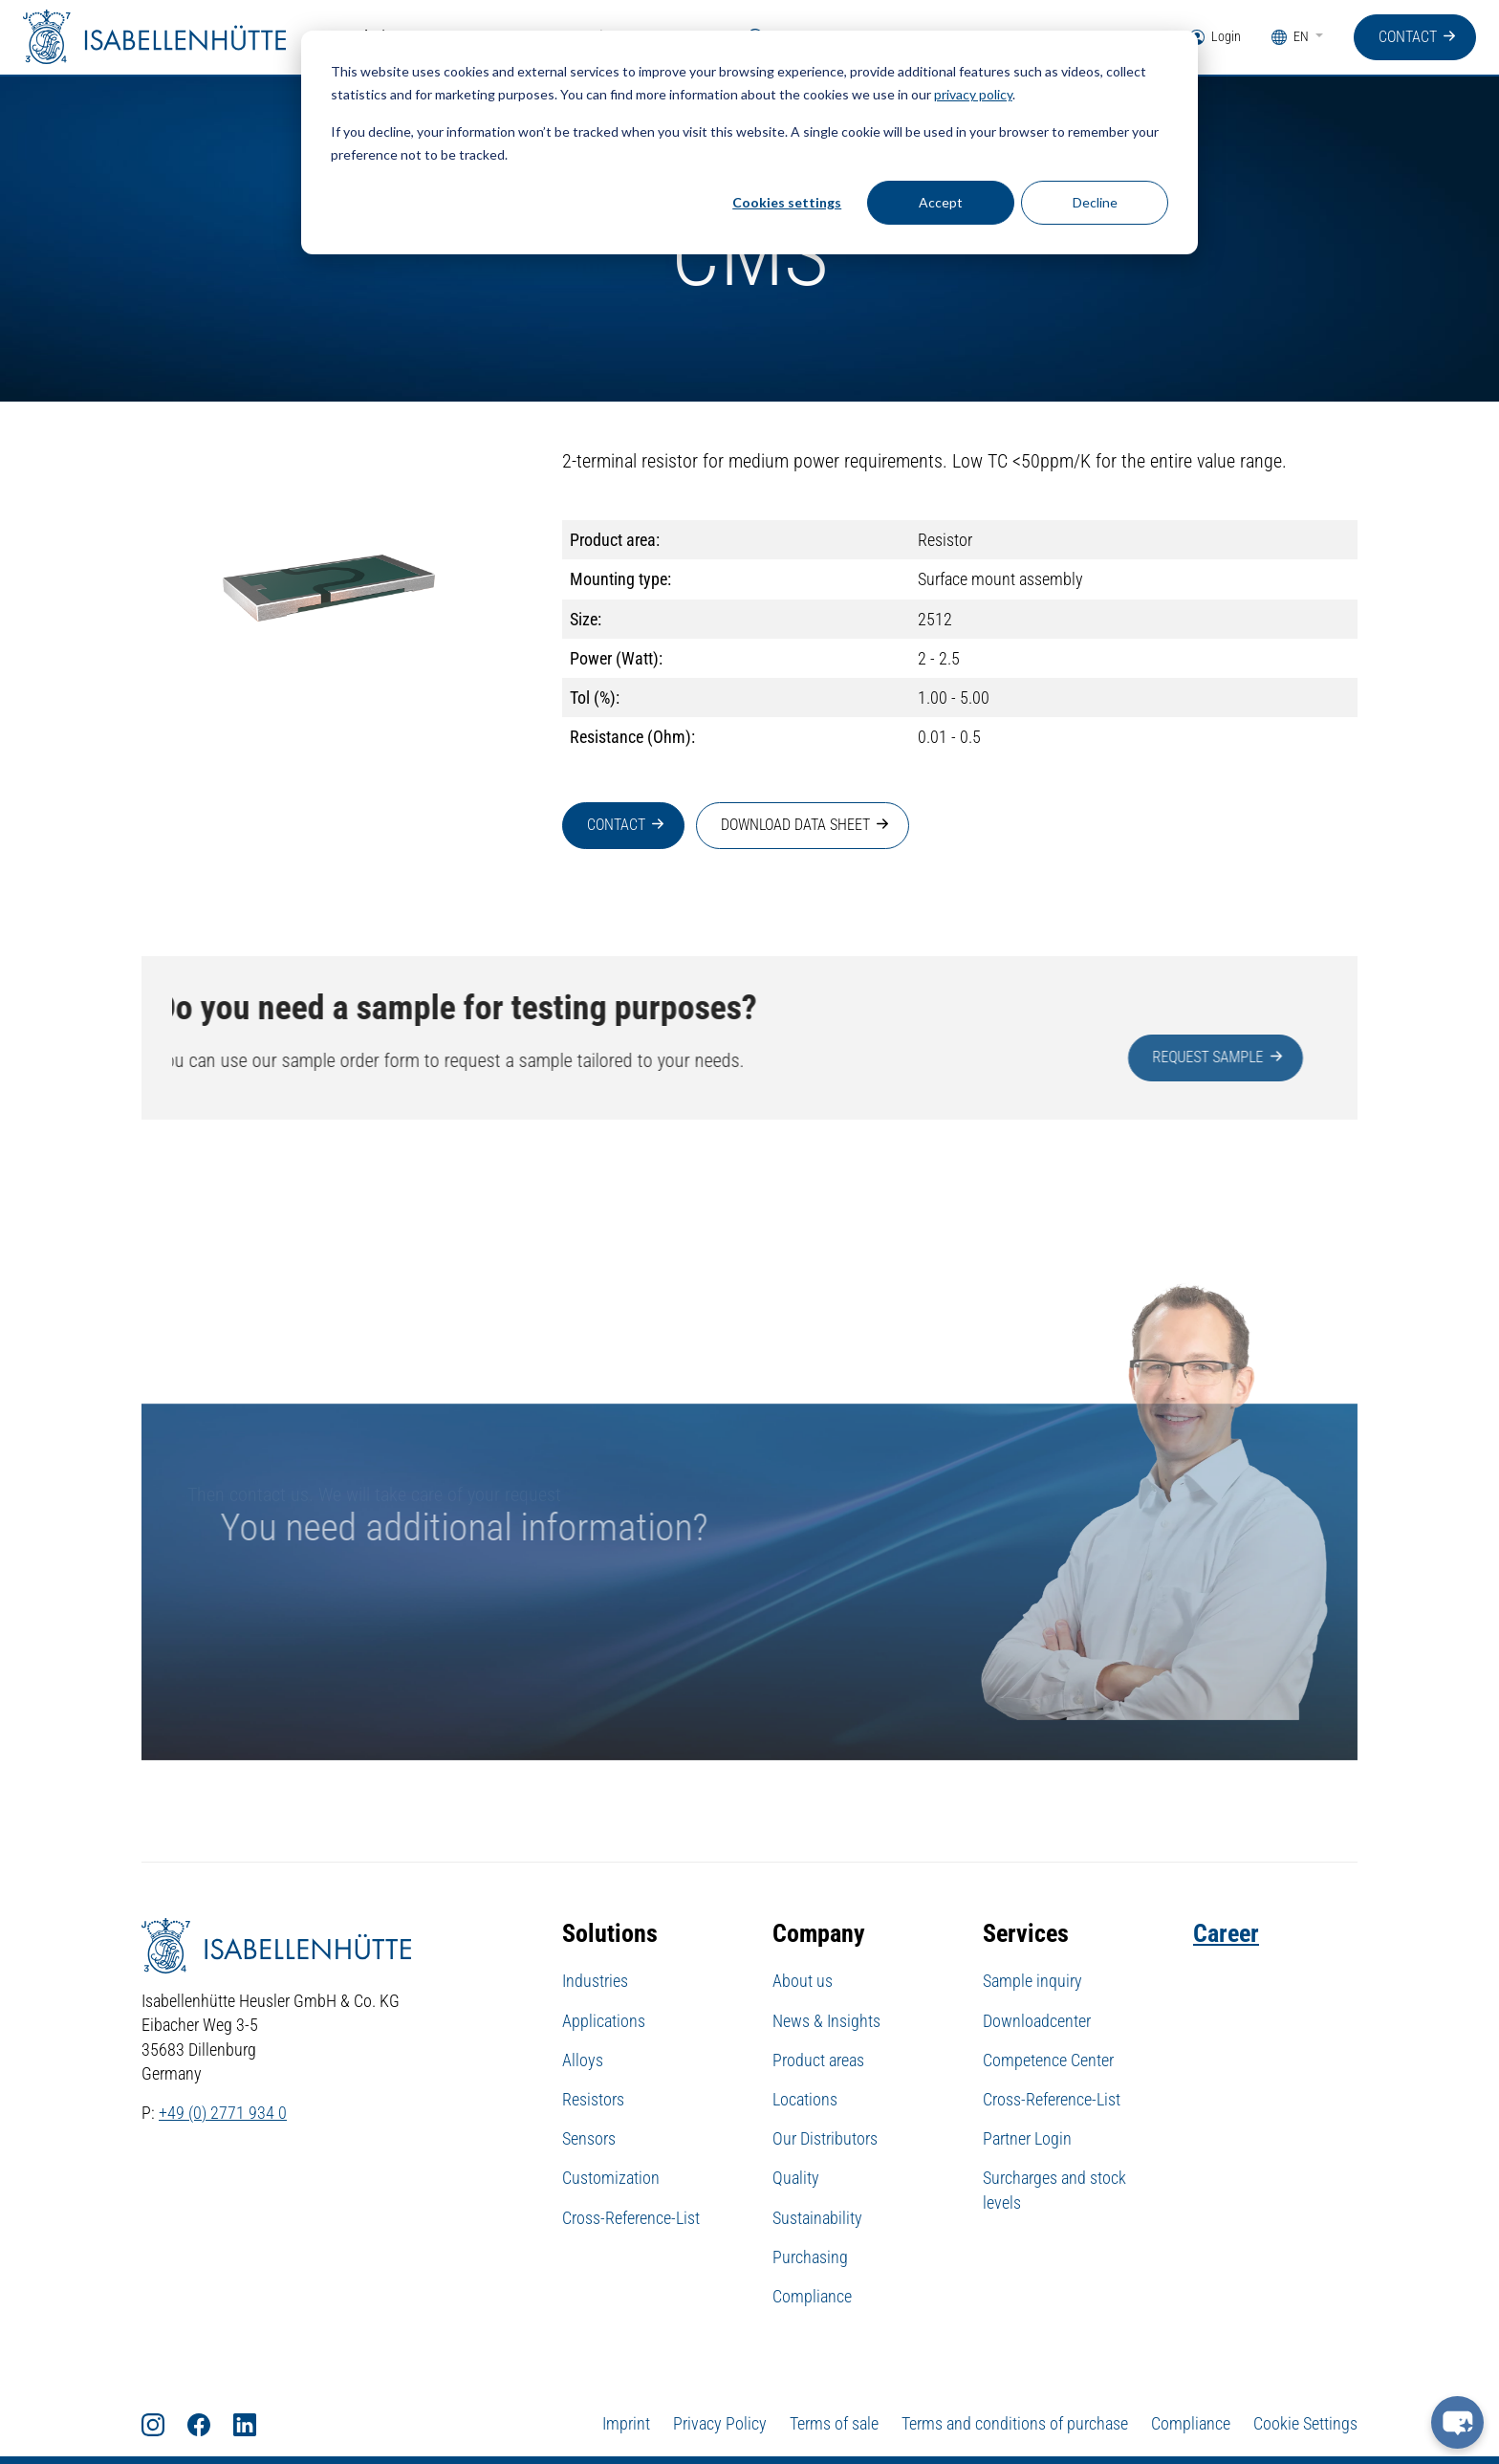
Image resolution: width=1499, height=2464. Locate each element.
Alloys (582, 2061)
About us (802, 1982)
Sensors (589, 2139)
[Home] (157, 38)
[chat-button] (1457, 2422)
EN (1291, 38)
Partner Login (1027, 2139)
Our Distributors (825, 2139)
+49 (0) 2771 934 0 (223, 2114)
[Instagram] (164, 2425)
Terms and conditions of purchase (1015, 2424)
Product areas (818, 2061)
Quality (795, 2179)
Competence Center (1048, 2061)
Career (1226, 1934)
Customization (611, 2179)
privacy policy (973, 94)
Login (1215, 38)
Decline (1095, 202)
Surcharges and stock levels (1054, 2191)
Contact (1408, 37)
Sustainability (817, 2219)
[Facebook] (210, 2425)
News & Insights (826, 2022)
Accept (941, 202)
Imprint (626, 2424)
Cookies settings (786, 202)
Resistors (593, 2100)
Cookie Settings (1305, 2424)
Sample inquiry (1032, 1982)
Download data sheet (795, 826)
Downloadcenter (1037, 2022)
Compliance (812, 2297)
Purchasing (810, 2258)
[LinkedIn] (256, 2425)
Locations (804, 2100)
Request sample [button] (1278, 1058)
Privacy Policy (720, 2424)
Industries (595, 1982)
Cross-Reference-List (631, 2219)
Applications (603, 2022)
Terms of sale (834, 2424)
